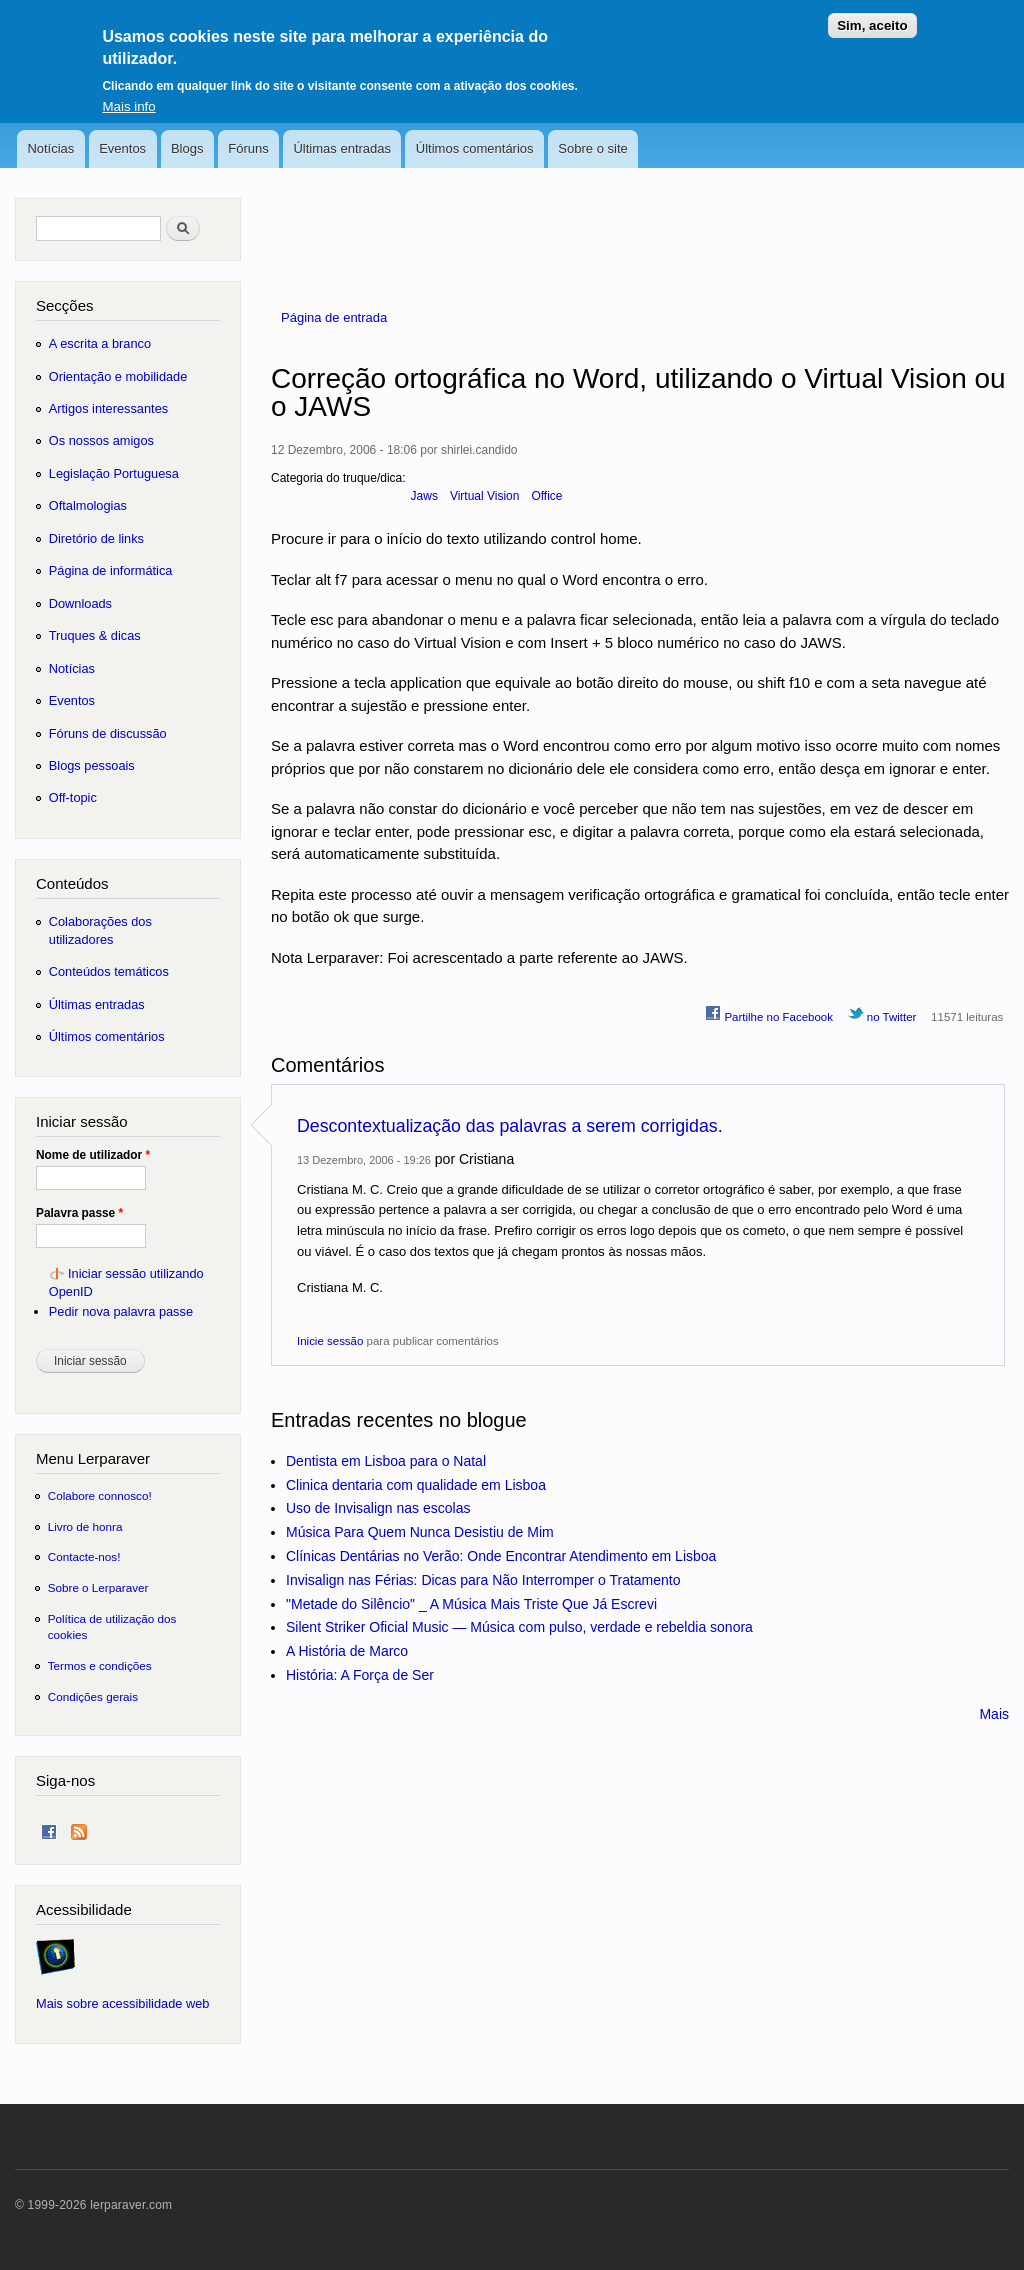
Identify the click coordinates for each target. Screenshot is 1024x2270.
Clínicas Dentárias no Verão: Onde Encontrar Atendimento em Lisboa (501, 1556)
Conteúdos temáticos (109, 971)
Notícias (50, 148)
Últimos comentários (475, 148)
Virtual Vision (485, 496)
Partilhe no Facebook (769, 1014)
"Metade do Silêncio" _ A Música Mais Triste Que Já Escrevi (471, 1604)
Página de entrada (334, 317)
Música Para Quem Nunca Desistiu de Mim (420, 1532)
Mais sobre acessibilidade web (122, 2003)
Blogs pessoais (92, 765)
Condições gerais (93, 1696)
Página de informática (111, 570)
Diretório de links (96, 538)
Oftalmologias (88, 505)
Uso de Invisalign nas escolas (378, 1508)
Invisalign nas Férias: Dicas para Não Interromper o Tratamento (483, 1580)
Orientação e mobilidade (118, 376)
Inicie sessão (330, 1341)
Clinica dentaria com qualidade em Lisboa (416, 1485)
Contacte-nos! (84, 1556)
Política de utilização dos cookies (112, 1626)
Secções (64, 305)
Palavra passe (79, 1213)
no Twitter (882, 1014)
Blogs (187, 148)
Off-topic (73, 797)
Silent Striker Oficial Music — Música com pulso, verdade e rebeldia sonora (519, 1627)
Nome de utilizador (93, 1155)
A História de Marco (347, 1651)
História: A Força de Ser (360, 1675)
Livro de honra (85, 1526)
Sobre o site (592, 148)
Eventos (122, 148)
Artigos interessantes (108, 408)
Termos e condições (100, 1665)
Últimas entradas (342, 148)
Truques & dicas (95, 635)
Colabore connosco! (100, 1495)
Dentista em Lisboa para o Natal (386, 1461)
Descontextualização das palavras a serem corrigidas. (510, 1126)
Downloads (80, 603)
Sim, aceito (872, 13)
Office (546, 496)
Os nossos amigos (101, 440)
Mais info (128, 94)
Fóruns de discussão (108, 733)
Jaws (424, 496)
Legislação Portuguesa (114, 473)
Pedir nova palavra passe (121, 1311)
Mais (994, 1714)
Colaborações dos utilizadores (100, 930)
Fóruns (248, 148)
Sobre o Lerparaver (98, 1587)
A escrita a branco (100, 343)
